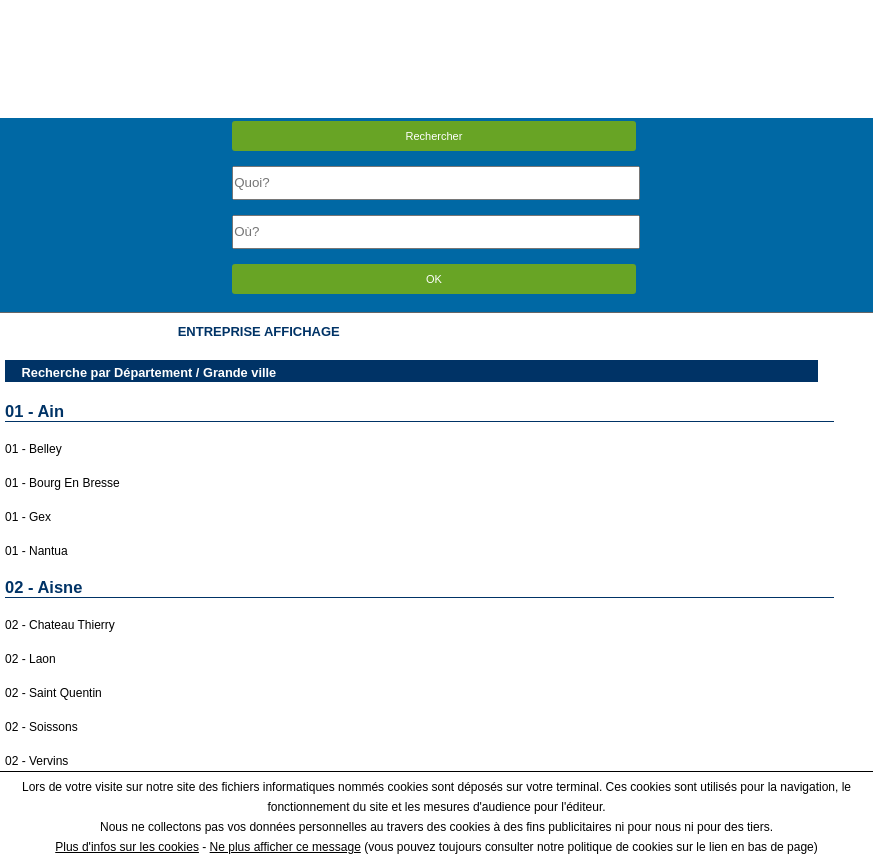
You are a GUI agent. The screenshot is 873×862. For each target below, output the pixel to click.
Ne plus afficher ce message (285, 847)
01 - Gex (28, 517)
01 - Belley (33, 449)
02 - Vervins (36, 761)
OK (434, 279)
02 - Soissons (41, 727)
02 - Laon (30, 659)
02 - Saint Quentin (53, 693)
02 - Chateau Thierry (60, 625)
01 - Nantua (36, 551)
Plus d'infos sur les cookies (127, 847)
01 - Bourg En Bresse (62, 483)
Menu (436, 14)
